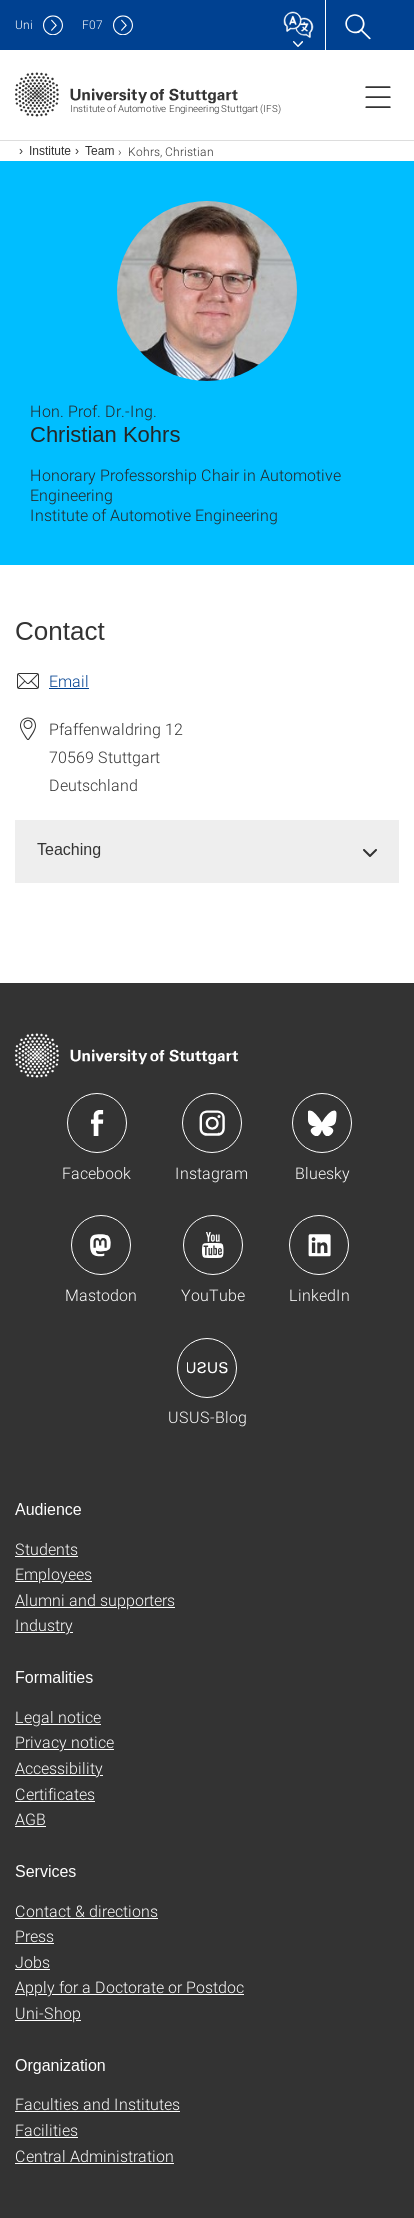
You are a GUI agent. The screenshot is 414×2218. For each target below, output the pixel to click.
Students (46, 1548)
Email (69, 680)
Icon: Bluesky (322, 1123)
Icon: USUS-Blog (207, 1368)
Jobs (32, 1961)
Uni (24, 24)
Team (99, 151)
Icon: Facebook (97, 1123)
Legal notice (58, 1716)
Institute (50, 151)
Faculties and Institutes (97, 2103)
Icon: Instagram (212, 1123)
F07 (92, 24)
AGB (30, 1818)
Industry (44, 1624)
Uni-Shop (48, 2012)
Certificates (55, 1793)
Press (34, 1935)
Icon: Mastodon (101, 1245)
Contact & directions (86, 1910)
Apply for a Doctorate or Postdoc (129, 1986)
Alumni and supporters (95, 1599)
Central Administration (94, 2155)
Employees (53, 1573)
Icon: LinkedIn (319, 1245)
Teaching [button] (69, 849)
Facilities (46, 2129)
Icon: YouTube (213, 1245)
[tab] (207, 850)
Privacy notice (64, 1741)
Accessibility (59, 1767)
